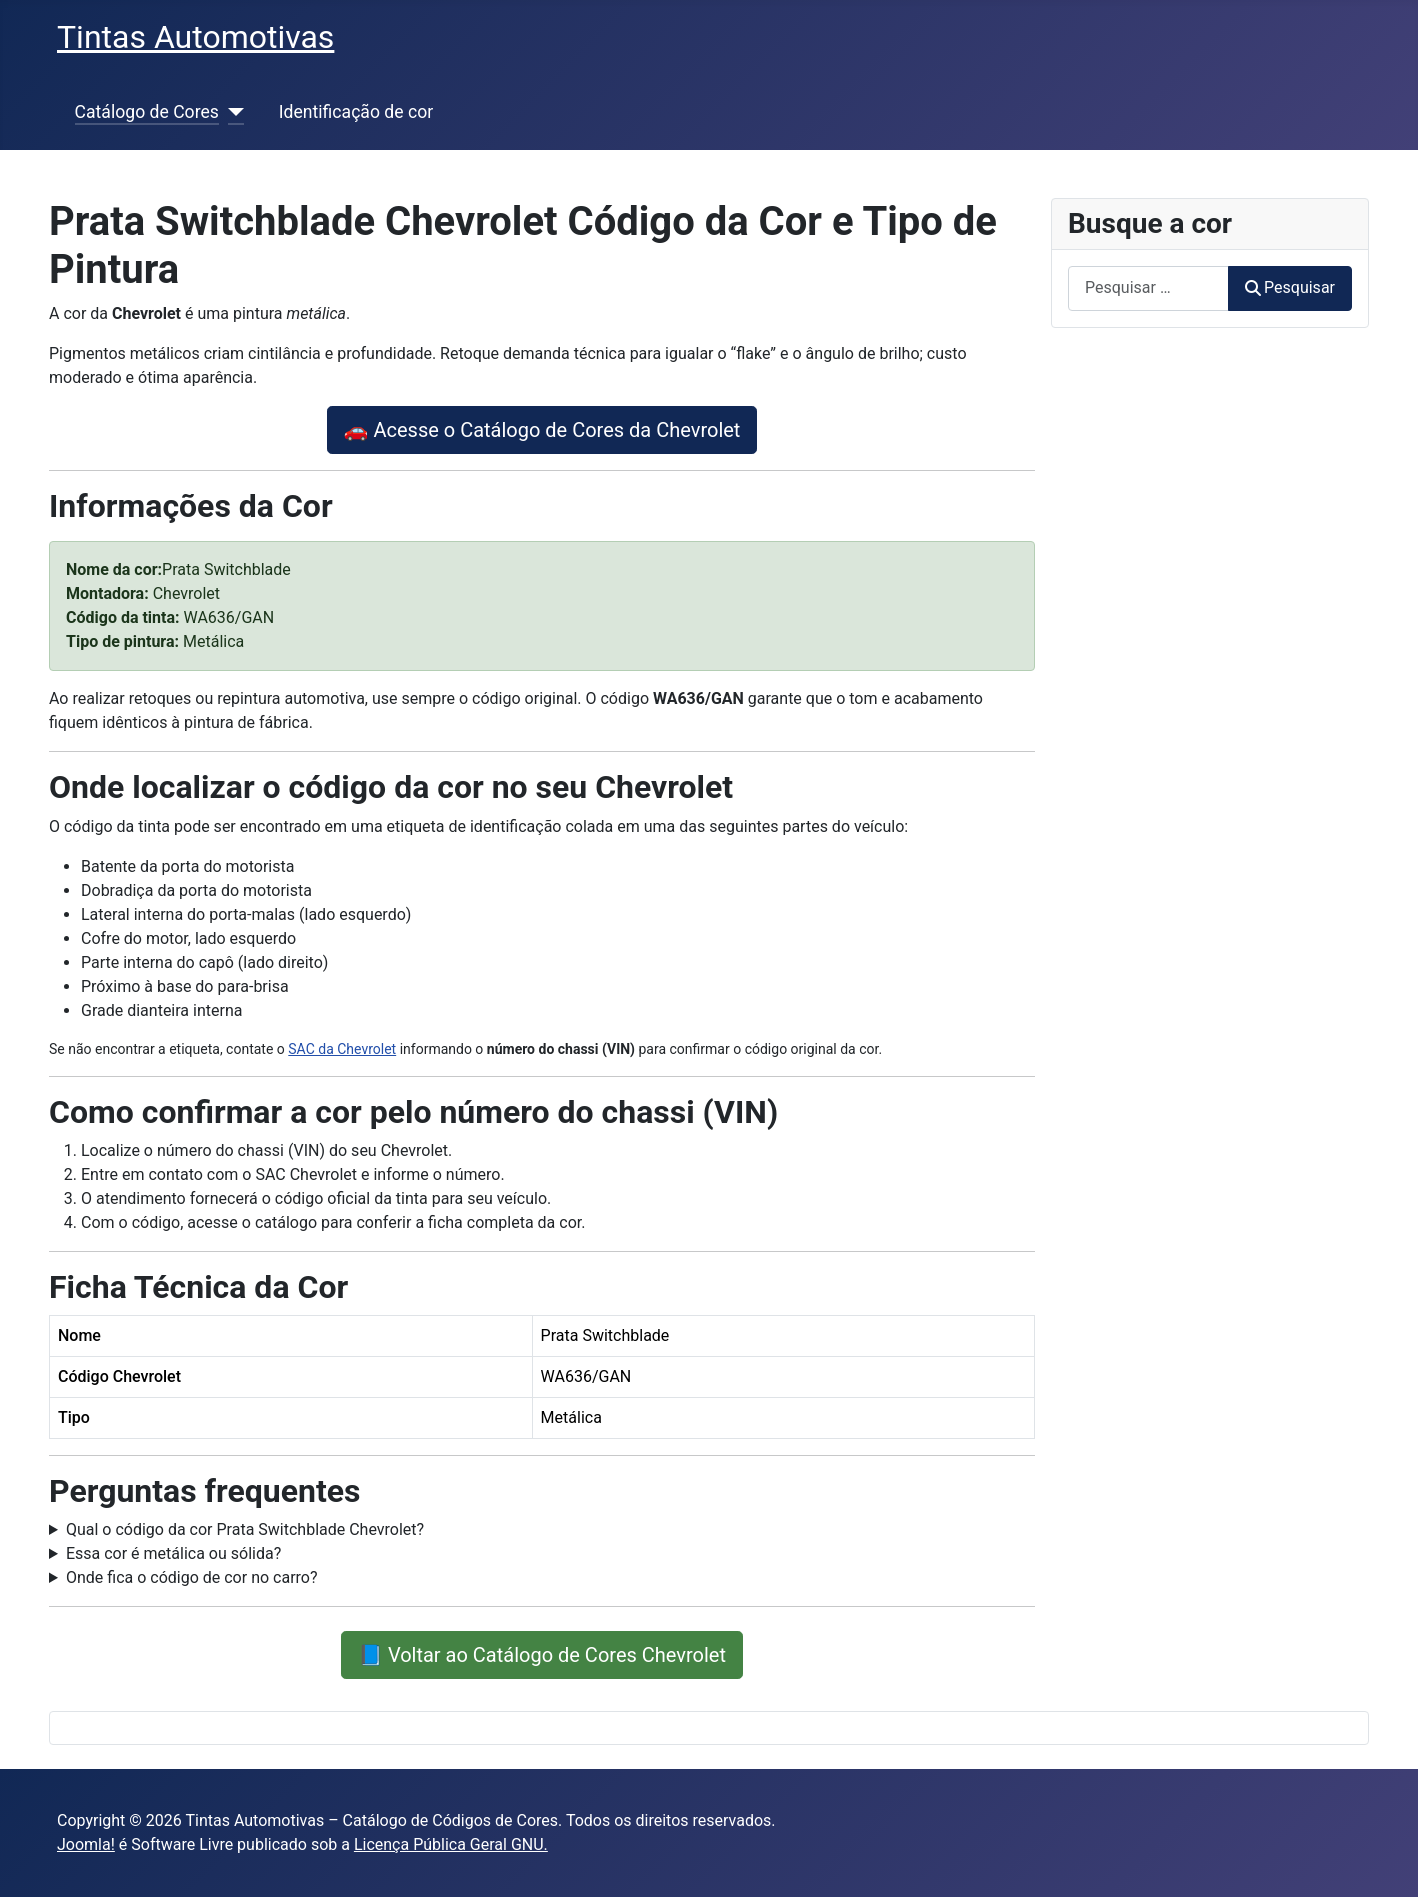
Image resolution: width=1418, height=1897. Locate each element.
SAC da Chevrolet (342, 1049)
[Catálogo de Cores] (231, 112)
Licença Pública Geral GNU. (451, 1844)
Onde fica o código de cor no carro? (192, 1577)
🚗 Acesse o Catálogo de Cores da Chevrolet (542, 430)
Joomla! (86, 1844)
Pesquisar (1290, 287)
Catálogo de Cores (147, 112)
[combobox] (1148, 288)
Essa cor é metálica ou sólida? (173, 1553)
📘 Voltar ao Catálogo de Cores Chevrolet (542, 1655)
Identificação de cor (356, 112)
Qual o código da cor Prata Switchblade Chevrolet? (245, 1529)
